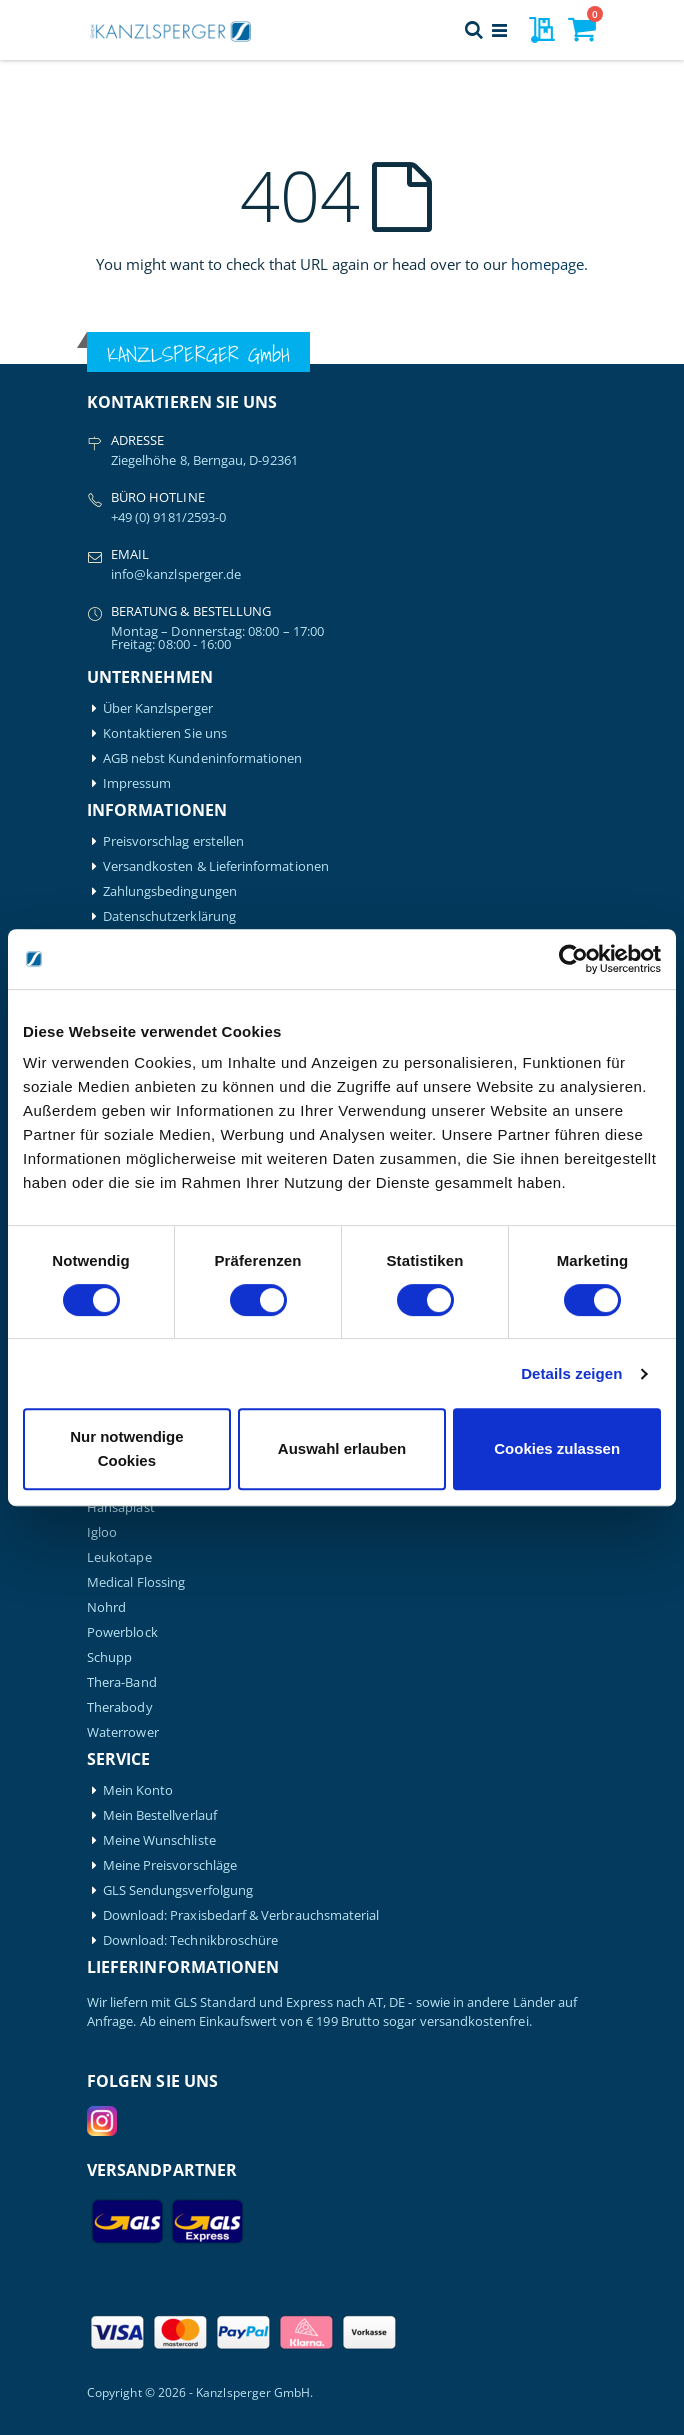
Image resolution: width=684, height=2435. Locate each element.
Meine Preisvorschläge (170, 1865)
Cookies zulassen (557, 1448)
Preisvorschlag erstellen (174, 841)
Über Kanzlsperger (158, 708)
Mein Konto (138, 1790)
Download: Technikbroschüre (191, 1940)
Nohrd (106, 1607)
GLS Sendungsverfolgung (178, 1890)
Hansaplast (121, 1507)
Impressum (137, 783)
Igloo (102, 1532)
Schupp (109, 1657)
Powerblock (122, 1632)
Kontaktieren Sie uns (165, 733)
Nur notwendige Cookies (126, 1448)
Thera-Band (122, 1682)
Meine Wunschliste (159, 1840)
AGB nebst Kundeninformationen (203, 758)
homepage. (549, 264)
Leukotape (119, 1557)
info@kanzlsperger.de (176, 574)
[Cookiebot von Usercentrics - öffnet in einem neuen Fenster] (573, 959)
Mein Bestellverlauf (160, 1815)
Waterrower (123, 1732)
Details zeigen (571, 1373)
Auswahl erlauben (342, 1448)
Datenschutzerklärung (169, 916)
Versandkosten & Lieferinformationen (216, 866)
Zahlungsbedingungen (170, 891)
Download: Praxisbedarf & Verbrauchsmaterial (241, 1915)
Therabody (120, 1707)
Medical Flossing (136, 1582)
